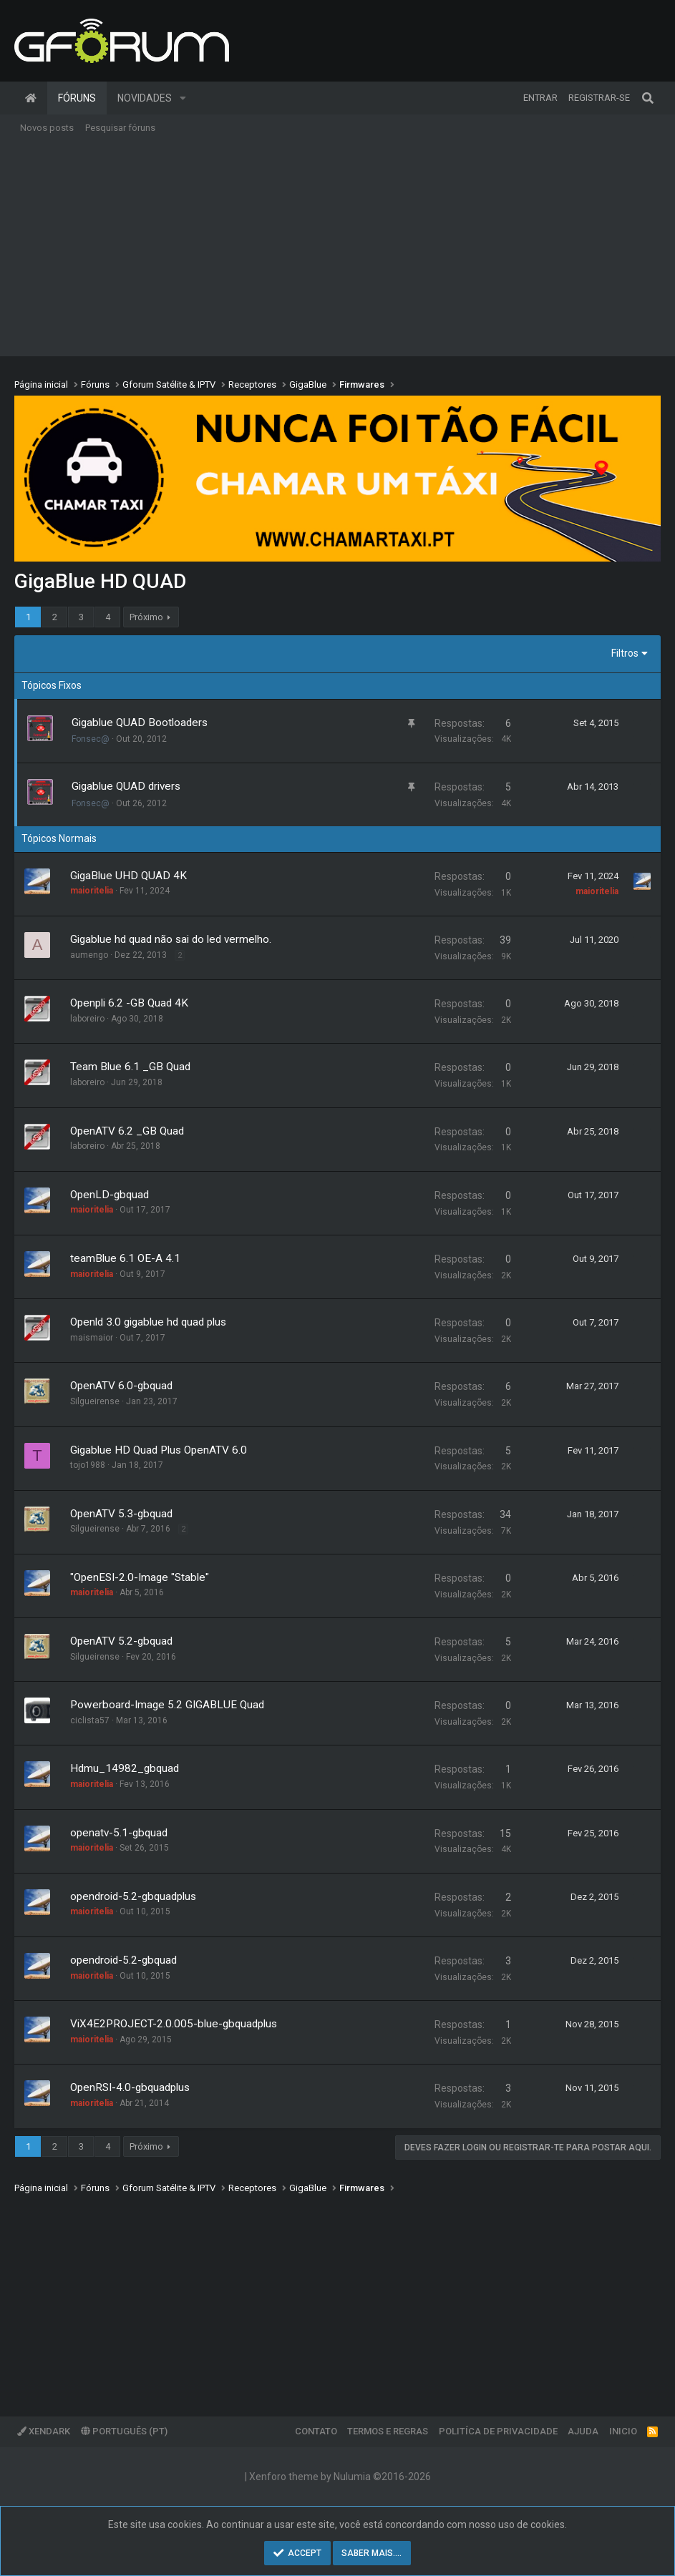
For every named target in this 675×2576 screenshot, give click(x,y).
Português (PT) (124, 2431)
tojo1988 (87, 1465)
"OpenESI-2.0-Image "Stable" (139, 1577)
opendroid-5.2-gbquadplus (133, 1896)
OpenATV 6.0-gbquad (121, 1385)
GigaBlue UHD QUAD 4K (128, 875)
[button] (183, 98)
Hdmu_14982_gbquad (124, 1768)
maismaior (91, 1338)
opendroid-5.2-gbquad (123, 1960)
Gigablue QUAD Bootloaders (140, 722)
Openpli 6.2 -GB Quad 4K (129, 1002)
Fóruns (77, 98)
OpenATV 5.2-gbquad (121, 1641)
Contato (316, 2431)
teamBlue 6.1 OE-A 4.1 (125, 1258)
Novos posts (47, 127)
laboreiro (87, 1019)
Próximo (146, 617)
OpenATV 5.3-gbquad (121, 1513)
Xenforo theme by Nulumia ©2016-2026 (340, 2476)
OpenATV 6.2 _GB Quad (127, 1131)
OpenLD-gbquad (109, 1194)
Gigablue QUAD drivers (126, 786)
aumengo (89, 955)
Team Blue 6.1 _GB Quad (130, 1066)
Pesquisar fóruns (120, 127)
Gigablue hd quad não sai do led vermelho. (170, 939)
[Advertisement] (337, 249)
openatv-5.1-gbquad (118, 1832)
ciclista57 (90, 1720)
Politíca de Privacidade (498, 2431)
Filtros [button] (624, 653)
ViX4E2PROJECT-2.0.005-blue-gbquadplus (173, 2023)
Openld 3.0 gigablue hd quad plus (148, 1322)
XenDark (43, 2431)
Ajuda (583, 2431)
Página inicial (30, 98)
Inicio (623, 2431)
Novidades (144, 98)
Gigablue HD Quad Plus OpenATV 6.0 (158, 1450)
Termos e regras (387, 2431)
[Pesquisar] (648, 98)
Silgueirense (95, 1401)
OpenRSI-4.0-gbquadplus (130, 2087)
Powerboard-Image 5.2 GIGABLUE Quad (167, 1704)
